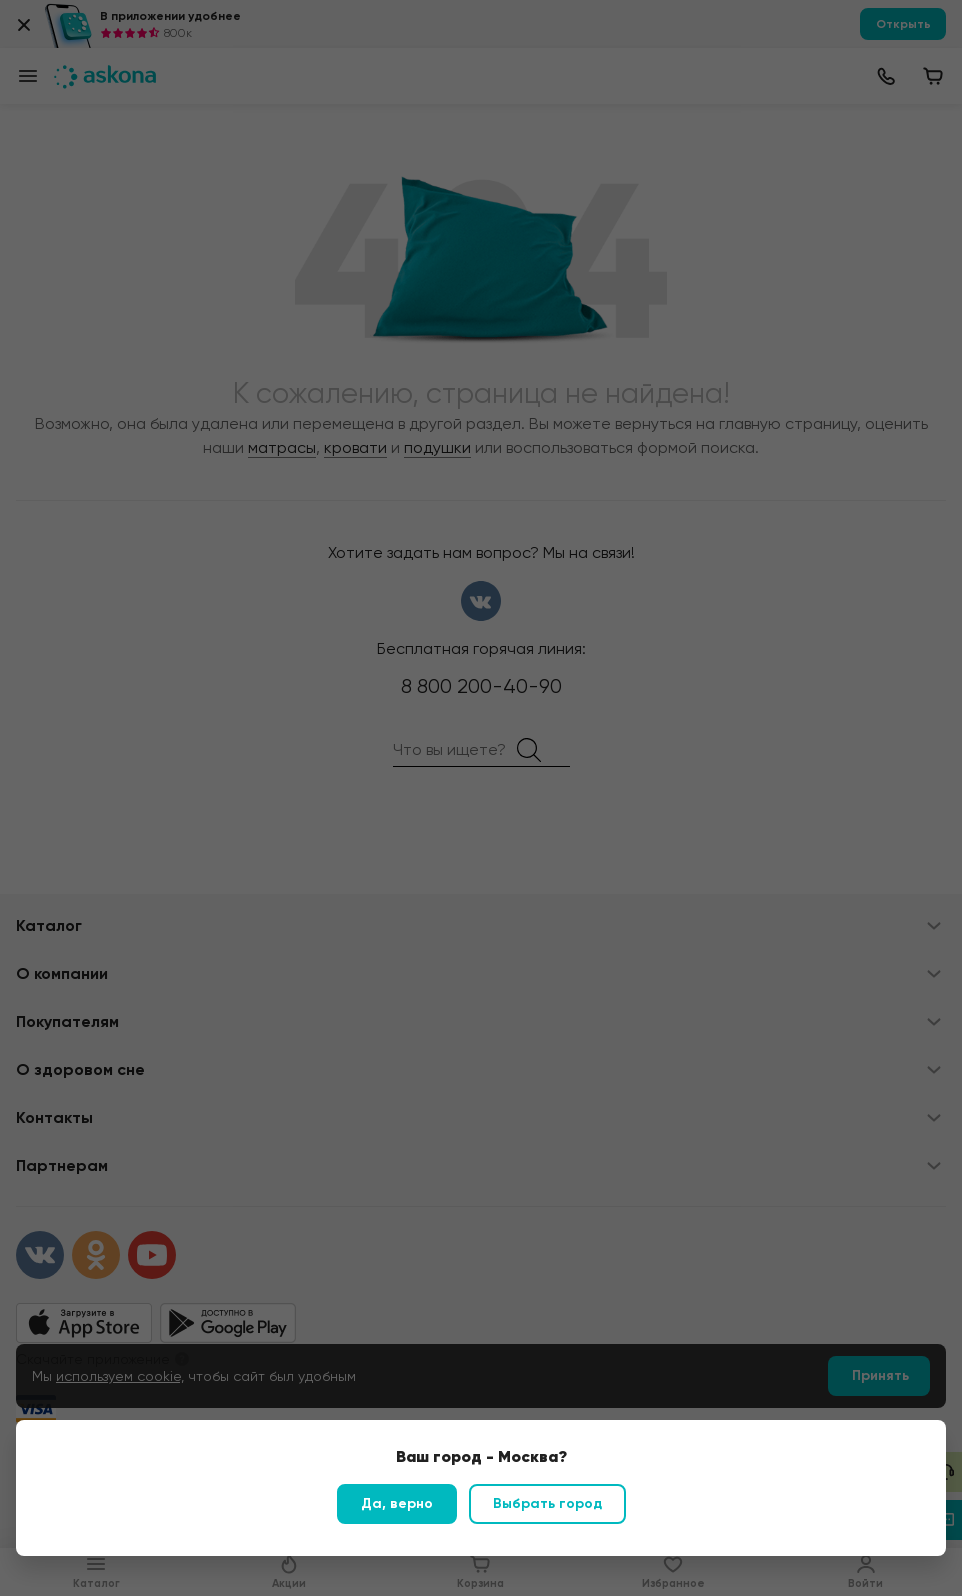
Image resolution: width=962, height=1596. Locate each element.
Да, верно (397, 1503)
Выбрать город (547, 1503)
